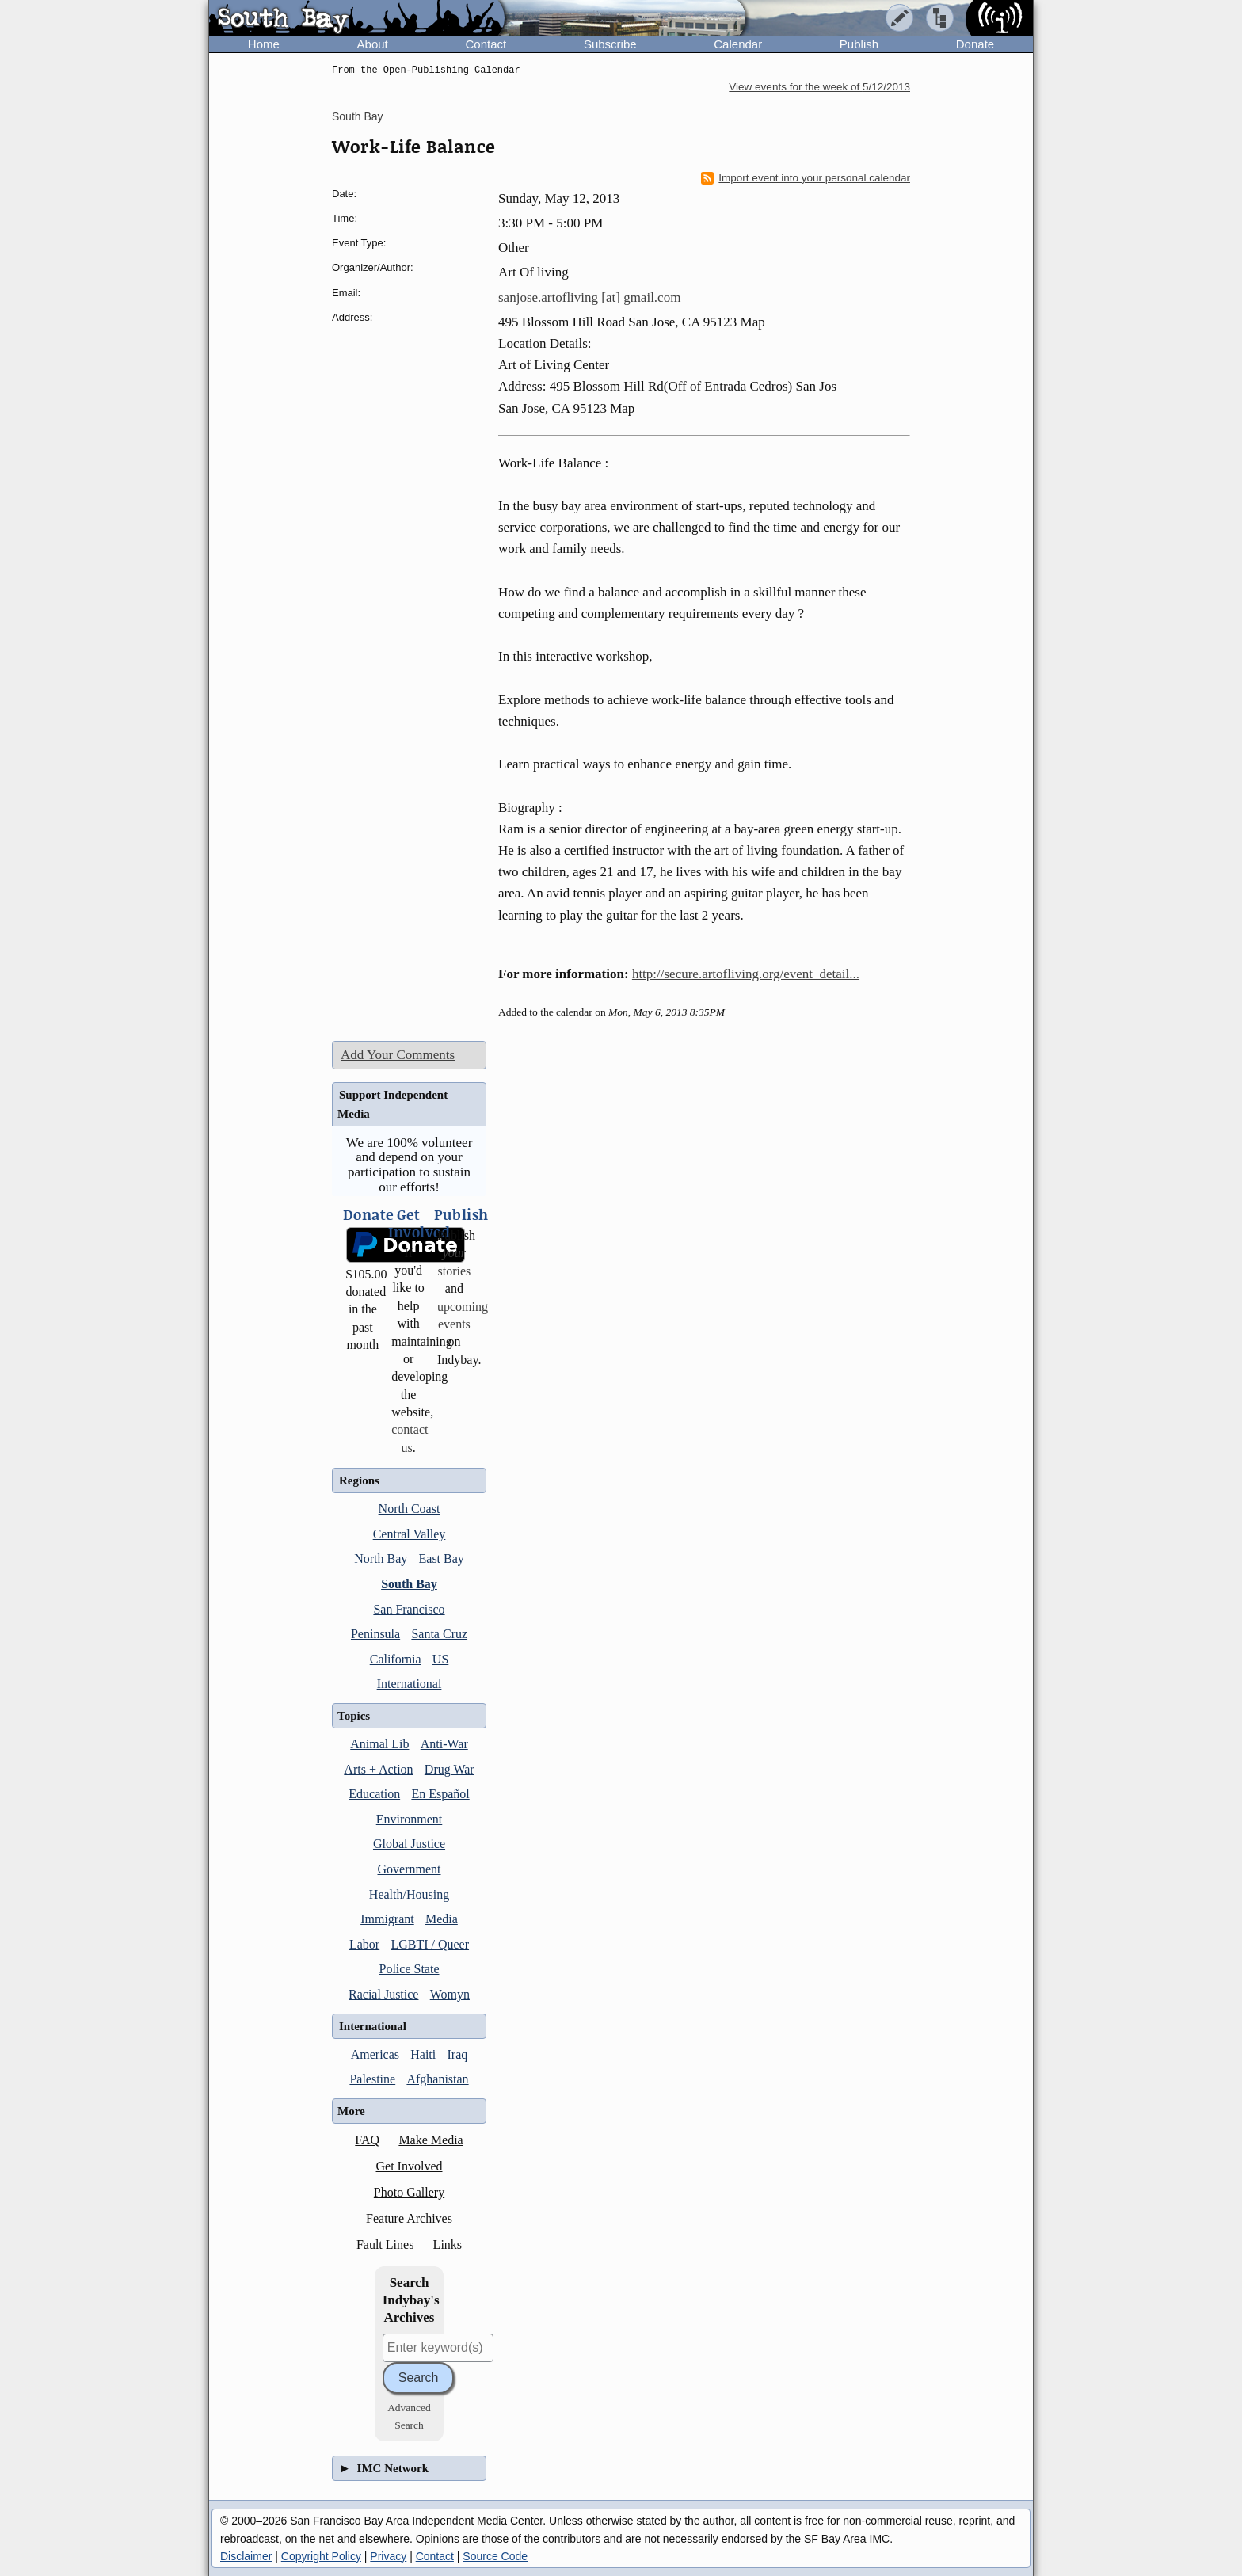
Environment (409, 1819)
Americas (375, 2054)
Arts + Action (378, 1769)
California (395, 1659)
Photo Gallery (409, 2192)
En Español (440, 1794)
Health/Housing (409, 1894)
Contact (485, 44)
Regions (359, 1480)
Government (409, 1869)
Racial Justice (383, 1994)
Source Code (495, 2556)
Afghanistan (437, 2079)
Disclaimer (246, 2556)
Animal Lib (379, 1744)
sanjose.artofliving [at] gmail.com (589, 297)
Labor (364, 1944)
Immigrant (387, 1919)
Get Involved (409, 2166)
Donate (975, 44)
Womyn (450, 1994)
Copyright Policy (321, 2556)
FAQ (367, 2140)
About (372, 44)
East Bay (441, 1558)
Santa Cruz (439, 1633)
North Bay (380, 1558)
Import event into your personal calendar (805, 178)
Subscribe (610, 44)
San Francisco (408, 1609)
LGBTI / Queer (430, 1944)
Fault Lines (384, 2244)
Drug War (449, 1769)
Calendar (738, 44)
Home (264, 44)
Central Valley (409, 1534)
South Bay (357, 116)
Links (447, 2244)
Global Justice (409, 1843)
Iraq (458, 2054)
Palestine (372, 2079)
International (409, 1683)
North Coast (409, 1508)
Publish (859, 44)
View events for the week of (819, 87)
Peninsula (375, 1633)
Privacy (388, 2556)
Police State (409, 1969)
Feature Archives (409, 2218)
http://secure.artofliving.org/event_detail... (745, 973)
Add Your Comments (398, 1054)
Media (441, 1919)
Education (374, 1794)
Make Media (430, 2140)
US (440, 1659)
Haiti (423, 2054)
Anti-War (444, 1744)
